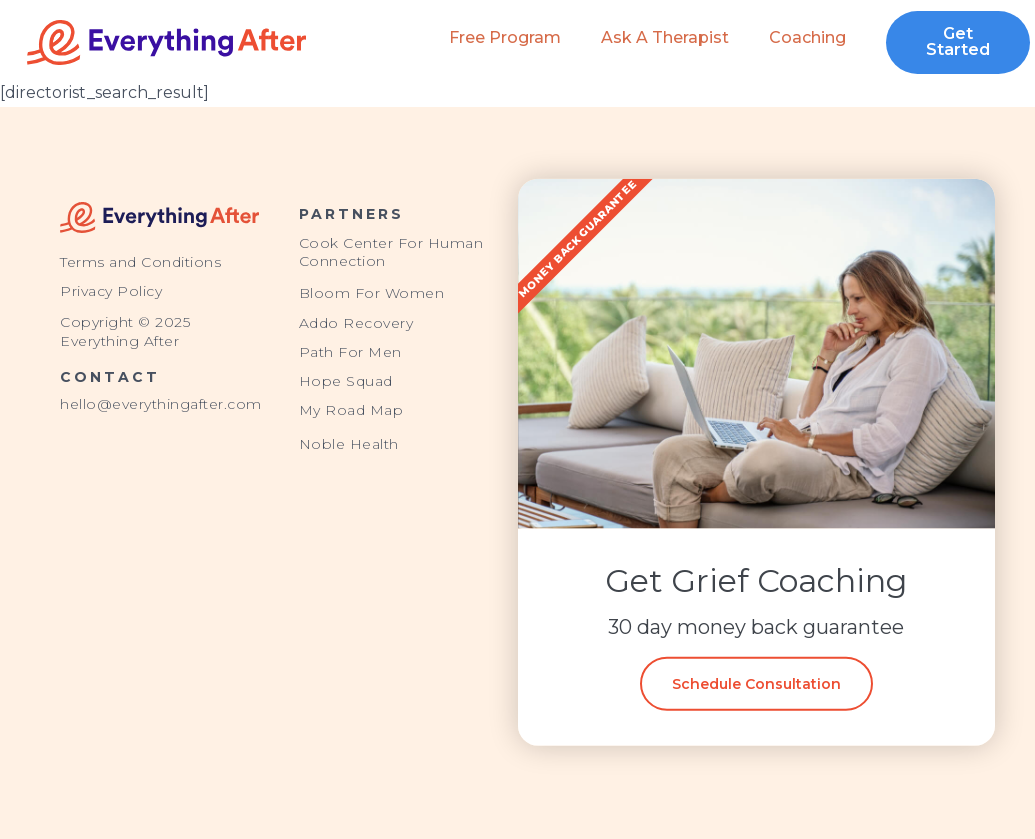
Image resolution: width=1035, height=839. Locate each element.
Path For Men (350, 352)
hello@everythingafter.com (161, 404)
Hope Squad (346, 381)
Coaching (807, 37)
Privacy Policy (111, 291)
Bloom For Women (372, 293)
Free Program (505, 37)
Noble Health (349, 444)
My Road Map (351, 410)
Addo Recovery (356, 323)
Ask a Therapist (665, 37)
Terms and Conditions (140, 262)
